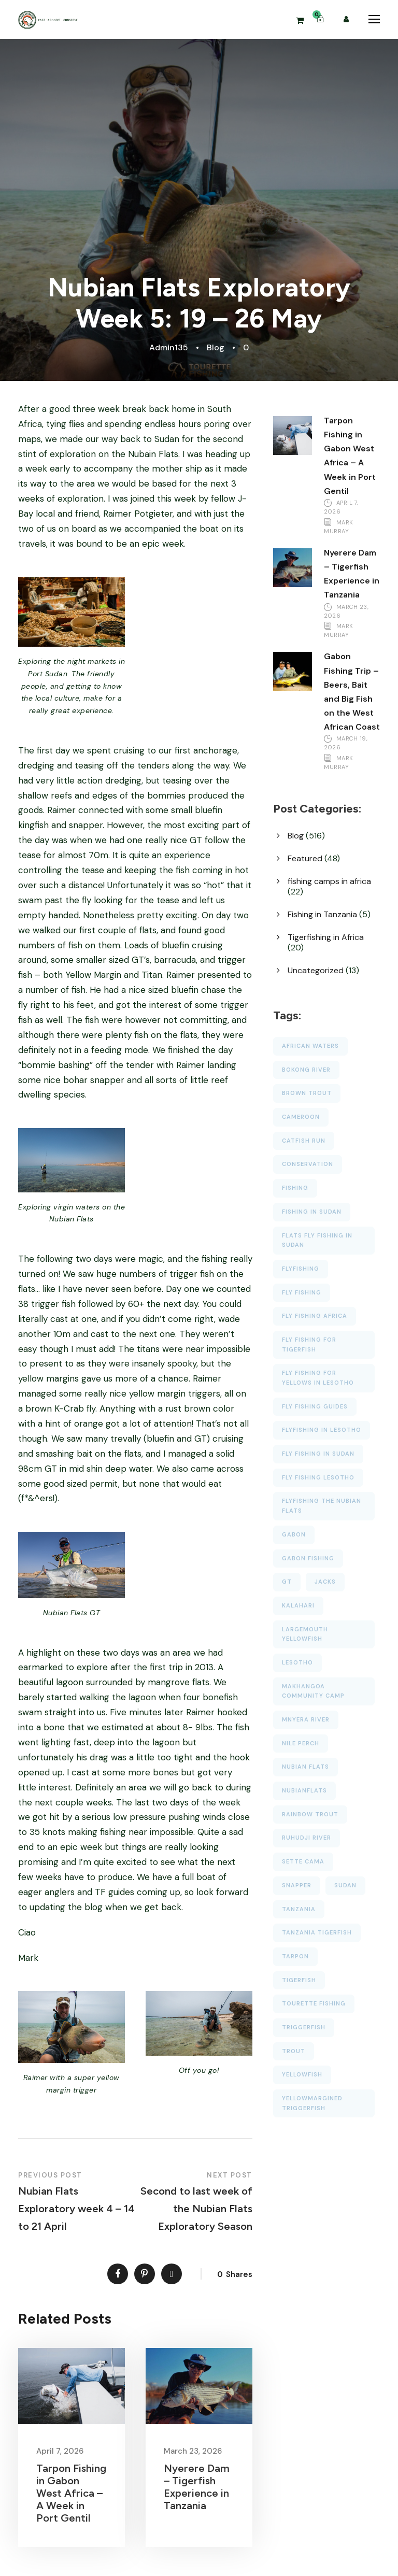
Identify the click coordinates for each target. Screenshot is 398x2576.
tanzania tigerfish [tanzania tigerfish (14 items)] (317, 1932)
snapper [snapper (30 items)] (296, 1885)
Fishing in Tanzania (322, 914)
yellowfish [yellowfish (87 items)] (302, 2074)
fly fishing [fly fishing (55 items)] (301, 1292)
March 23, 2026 (193, 2451)
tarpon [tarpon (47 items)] (295, 1956)
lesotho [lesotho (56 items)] (297, 1662)
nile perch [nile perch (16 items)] (300, 1743)
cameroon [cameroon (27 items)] (301, 1116)
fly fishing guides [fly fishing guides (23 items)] (315, 1406)
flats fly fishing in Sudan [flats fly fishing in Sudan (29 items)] (317, 1240)
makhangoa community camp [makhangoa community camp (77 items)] (313, 1691)
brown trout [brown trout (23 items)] (307, 1093)
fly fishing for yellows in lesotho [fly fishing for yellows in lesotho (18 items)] (318, 1377)
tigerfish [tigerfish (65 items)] (299, 1980)
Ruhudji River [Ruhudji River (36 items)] (306, 1837)
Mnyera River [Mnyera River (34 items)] (306, 1719)
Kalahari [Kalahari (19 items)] (298, 1605)
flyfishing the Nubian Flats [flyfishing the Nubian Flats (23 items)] (321, 1505)
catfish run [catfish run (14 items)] (303, 1140)
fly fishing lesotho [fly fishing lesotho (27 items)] (318, 1477)
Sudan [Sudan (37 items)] (345, 1885)
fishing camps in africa (329, 881)
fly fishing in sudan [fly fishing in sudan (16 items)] (318, 1453)
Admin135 (168, 347)
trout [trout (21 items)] (293, 2051)
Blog (215, 347)
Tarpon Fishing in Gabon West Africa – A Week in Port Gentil (71, 2493)
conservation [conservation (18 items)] (307, 1164)
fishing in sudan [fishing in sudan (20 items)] (312, 1211)
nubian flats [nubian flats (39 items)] (305, 1766)
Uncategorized (316, 970)
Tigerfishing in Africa (326, 937)
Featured (305, 858)
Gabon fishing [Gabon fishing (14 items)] (308, 1558)
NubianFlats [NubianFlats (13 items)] (304, 1790)
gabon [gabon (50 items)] (294, 1534)
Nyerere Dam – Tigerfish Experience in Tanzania (197, 2487)
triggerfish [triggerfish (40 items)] (303, 2027)
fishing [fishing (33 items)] (295, 1187)
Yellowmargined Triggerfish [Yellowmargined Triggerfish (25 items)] (312, 2103)
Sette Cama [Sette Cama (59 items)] (303, 1861)
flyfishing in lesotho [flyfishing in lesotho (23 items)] (321, 1429)
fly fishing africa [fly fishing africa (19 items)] (314, 1315)
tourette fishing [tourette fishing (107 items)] (314, 2003)
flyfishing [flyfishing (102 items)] (300, 1268)
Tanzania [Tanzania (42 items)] (299, 1909)
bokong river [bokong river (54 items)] (306, 1069)
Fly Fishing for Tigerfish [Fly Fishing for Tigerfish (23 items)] (309, 1344)
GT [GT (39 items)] (287, 1581)
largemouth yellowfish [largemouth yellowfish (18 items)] (305, 1634)
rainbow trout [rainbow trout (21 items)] (310, 1814)
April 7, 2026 (59, 2451)
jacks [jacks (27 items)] (325, 1581)
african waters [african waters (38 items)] (310, 1045)
